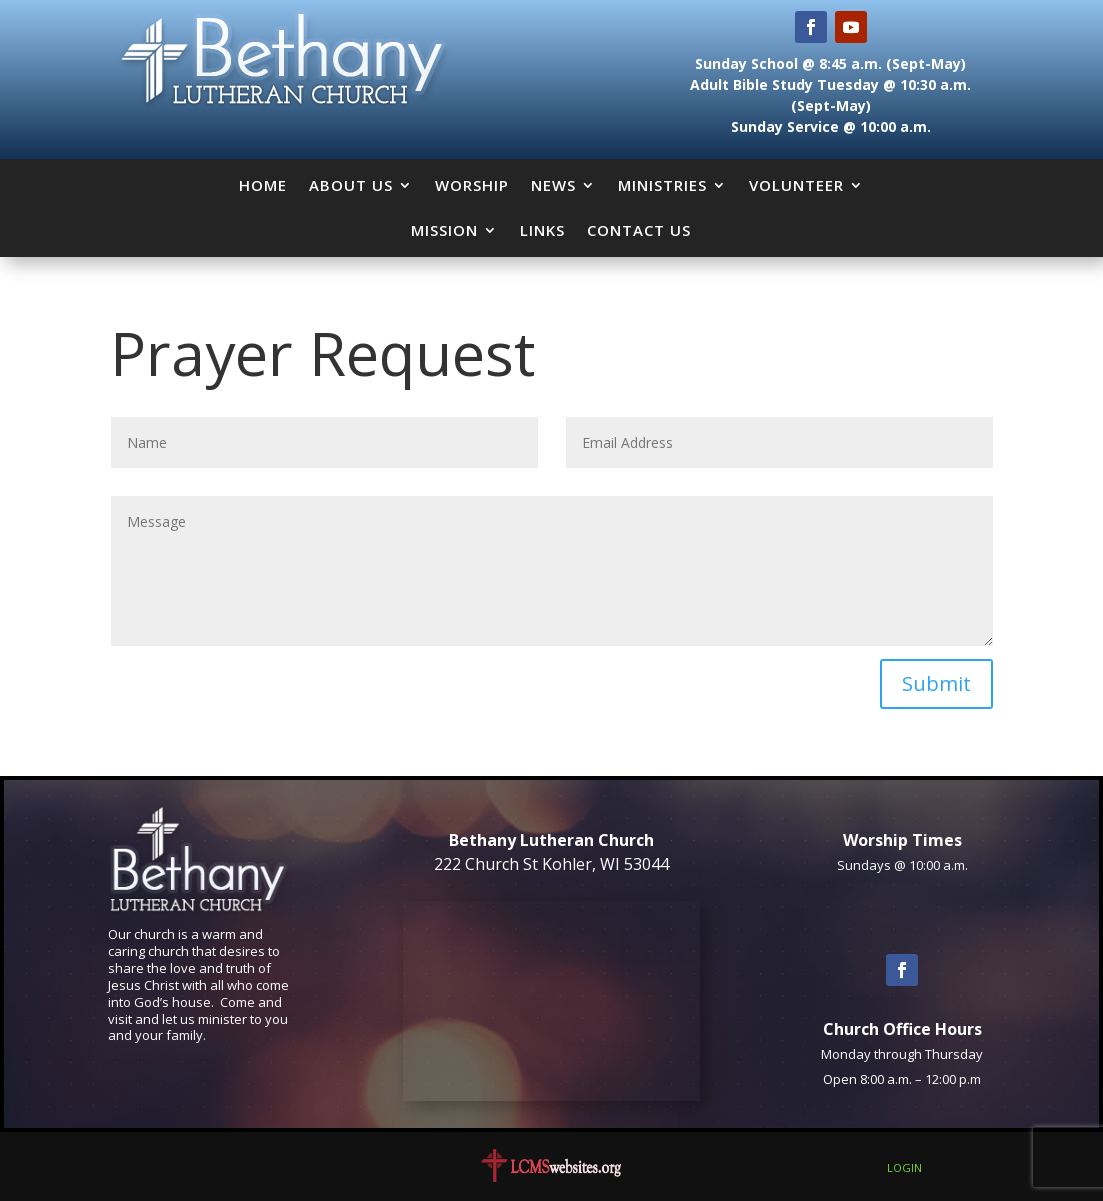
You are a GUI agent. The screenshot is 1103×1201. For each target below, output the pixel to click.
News (553, 185)
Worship (472, 185)
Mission (444, 230)
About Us (351, 185)
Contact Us (639, 230)
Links (542, 230)
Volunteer (796, 185)
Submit (936, 683)
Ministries (662, 185)
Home (263, 185)
